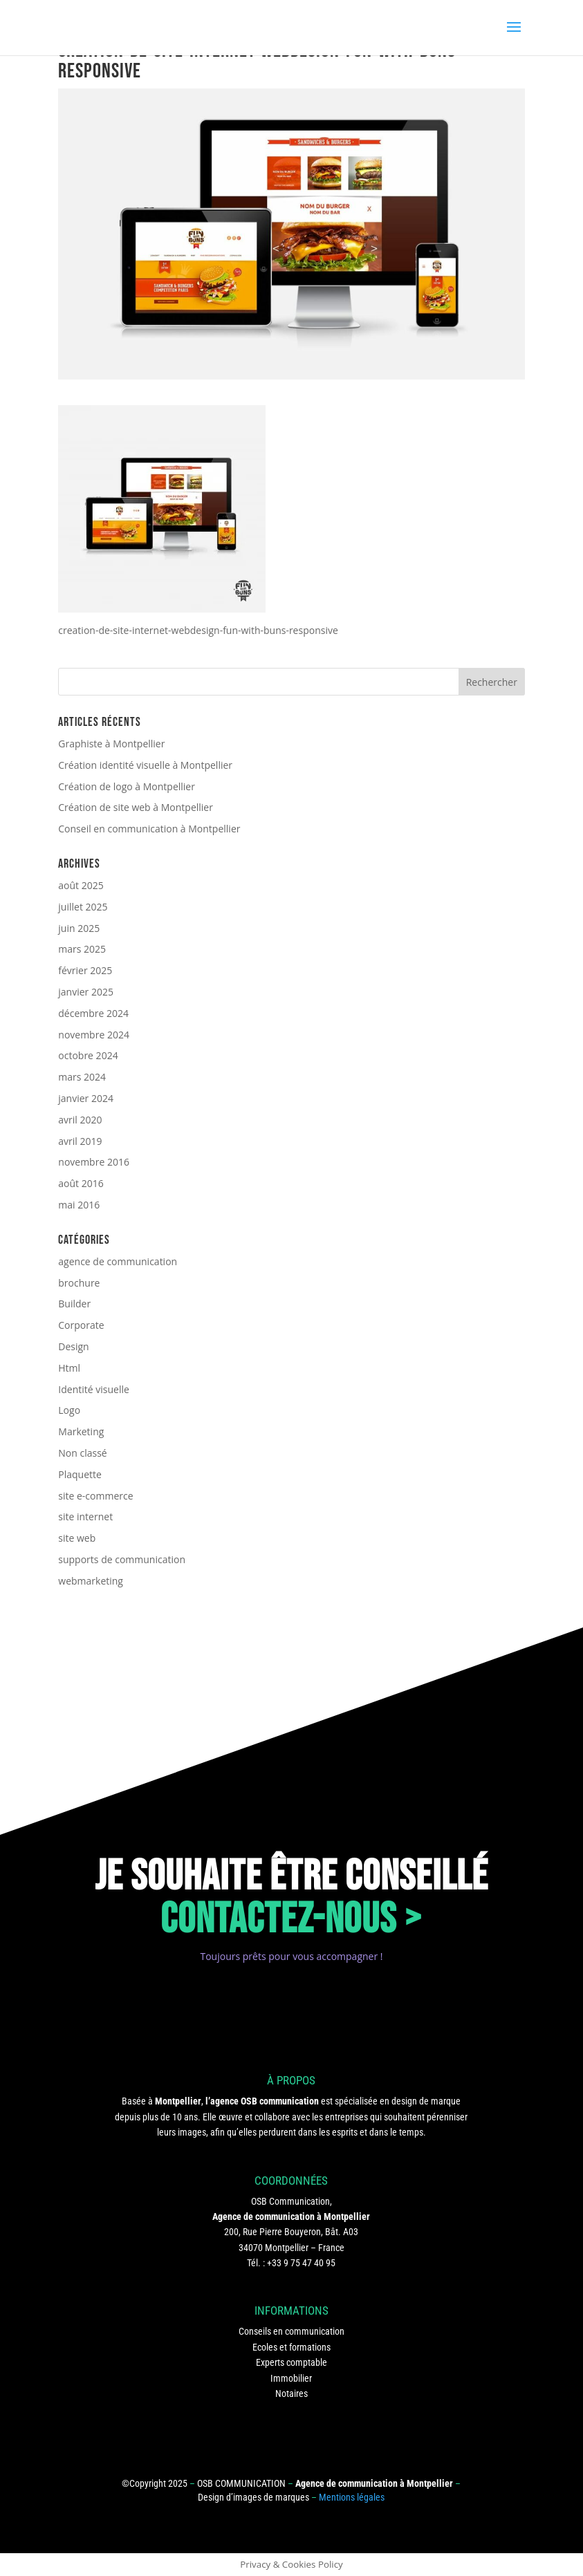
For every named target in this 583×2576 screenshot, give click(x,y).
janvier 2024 (85, 1098)
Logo (69, 1410)
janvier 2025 (85, 991)
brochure (79, 1282)
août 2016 (80, 1183)
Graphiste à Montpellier (111, 743)
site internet (85, 1516)
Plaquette (80, 1474)
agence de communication (117, 1261)
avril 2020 (80, 1119)
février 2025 (85, 970)
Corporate (81, 1325)
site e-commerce (95, 1495)
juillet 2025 (82, 906)
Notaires (291, 2393)
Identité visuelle (93, 1389)
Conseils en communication (291, 2331)
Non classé (82, 1452)
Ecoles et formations (291, 2347)
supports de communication (121, 1559)
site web (76, 1537)
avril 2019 (80, 1141)
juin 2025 (79, 928)
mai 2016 (79, 1204)
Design (73, 1346)
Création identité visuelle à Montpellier (145, 765)
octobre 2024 (88, 1055)
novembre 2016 (93, 1161)
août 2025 (80, 885)
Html (69, 1367)
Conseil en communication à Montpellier (149, 828)
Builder (74, 1303)
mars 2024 (82, 1076)
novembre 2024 (93, 1034)
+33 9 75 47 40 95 (301, 2262)
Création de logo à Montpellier (126, 786)
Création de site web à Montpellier (135, 807)
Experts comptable (291, 2362)
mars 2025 (82, 948)
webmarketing (90, 1580)
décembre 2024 (93, 1013)
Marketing (81, 1431)
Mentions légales (352, 2497)
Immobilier (291, 2378)
